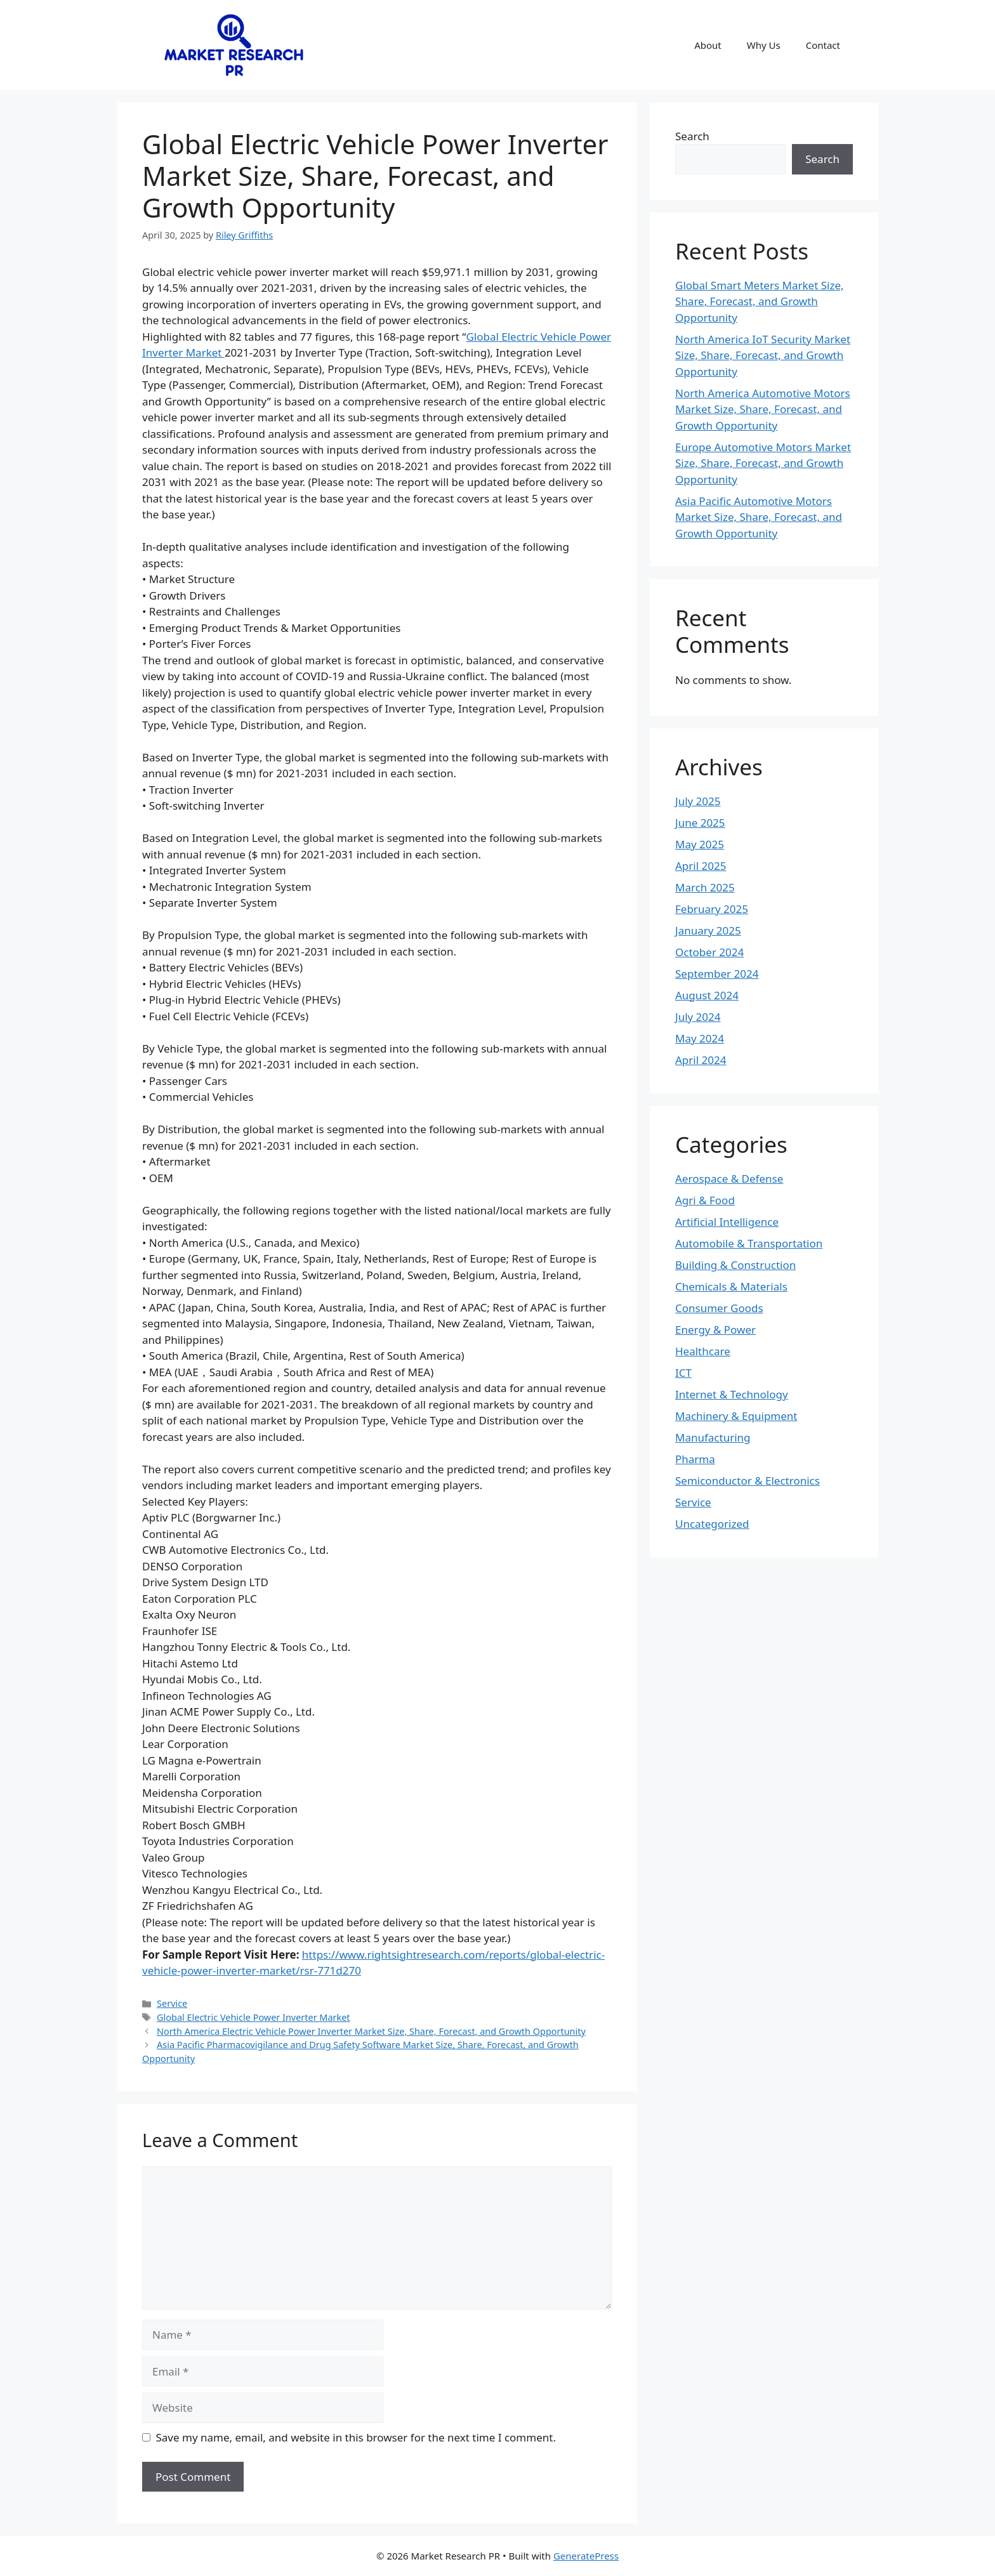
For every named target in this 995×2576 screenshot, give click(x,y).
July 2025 (698, 801)
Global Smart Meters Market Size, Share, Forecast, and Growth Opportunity (759, 301)
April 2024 (700, 1060)
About (708, 45)
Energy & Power (715, 1329)
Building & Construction (735, 1265)
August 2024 (707, 995)
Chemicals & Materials (731, 1286)
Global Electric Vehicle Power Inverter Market (253, 2017)
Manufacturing (713, 1437)
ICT (683, 1372)
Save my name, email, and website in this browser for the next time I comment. (356, 2437)
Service (172, 2003)
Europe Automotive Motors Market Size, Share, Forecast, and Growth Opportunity (763, 463)
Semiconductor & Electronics (747, 1480)
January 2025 (708, 930)
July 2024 (698, 1016)
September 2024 (716, 973)
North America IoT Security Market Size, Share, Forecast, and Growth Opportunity (762, 355)
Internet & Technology (731, 1394)
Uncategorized (712, 1523)
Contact (823, 45)
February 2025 (711, 909)
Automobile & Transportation (748, 1243)
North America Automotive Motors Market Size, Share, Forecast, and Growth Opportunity (762, 409)
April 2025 (700, 865)
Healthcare (702, 1351)
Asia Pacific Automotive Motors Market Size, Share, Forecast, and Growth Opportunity (758, 517)
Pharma (695, 1459)
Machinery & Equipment (736, 1416)
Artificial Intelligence (727, 1221)
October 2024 (709, 952)
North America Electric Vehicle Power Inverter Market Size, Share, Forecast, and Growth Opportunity (371, 2031)
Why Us (764, 45)
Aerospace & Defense (729, 1178)
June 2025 (700, 822)
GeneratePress (586, 2555)
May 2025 (699, 844)
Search (692, 136)
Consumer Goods (719, 1308)
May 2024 (699, 1038)
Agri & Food (705, 1200)
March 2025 (705, 887)
